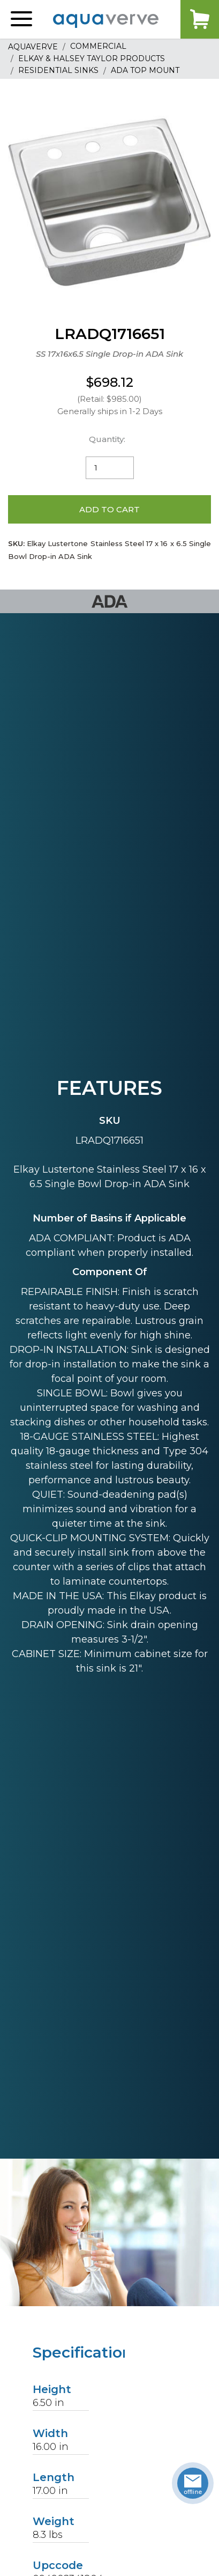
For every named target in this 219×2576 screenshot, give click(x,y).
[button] (21, 19)
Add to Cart (109, 509)
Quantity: (107, 439)
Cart (199, 19)
